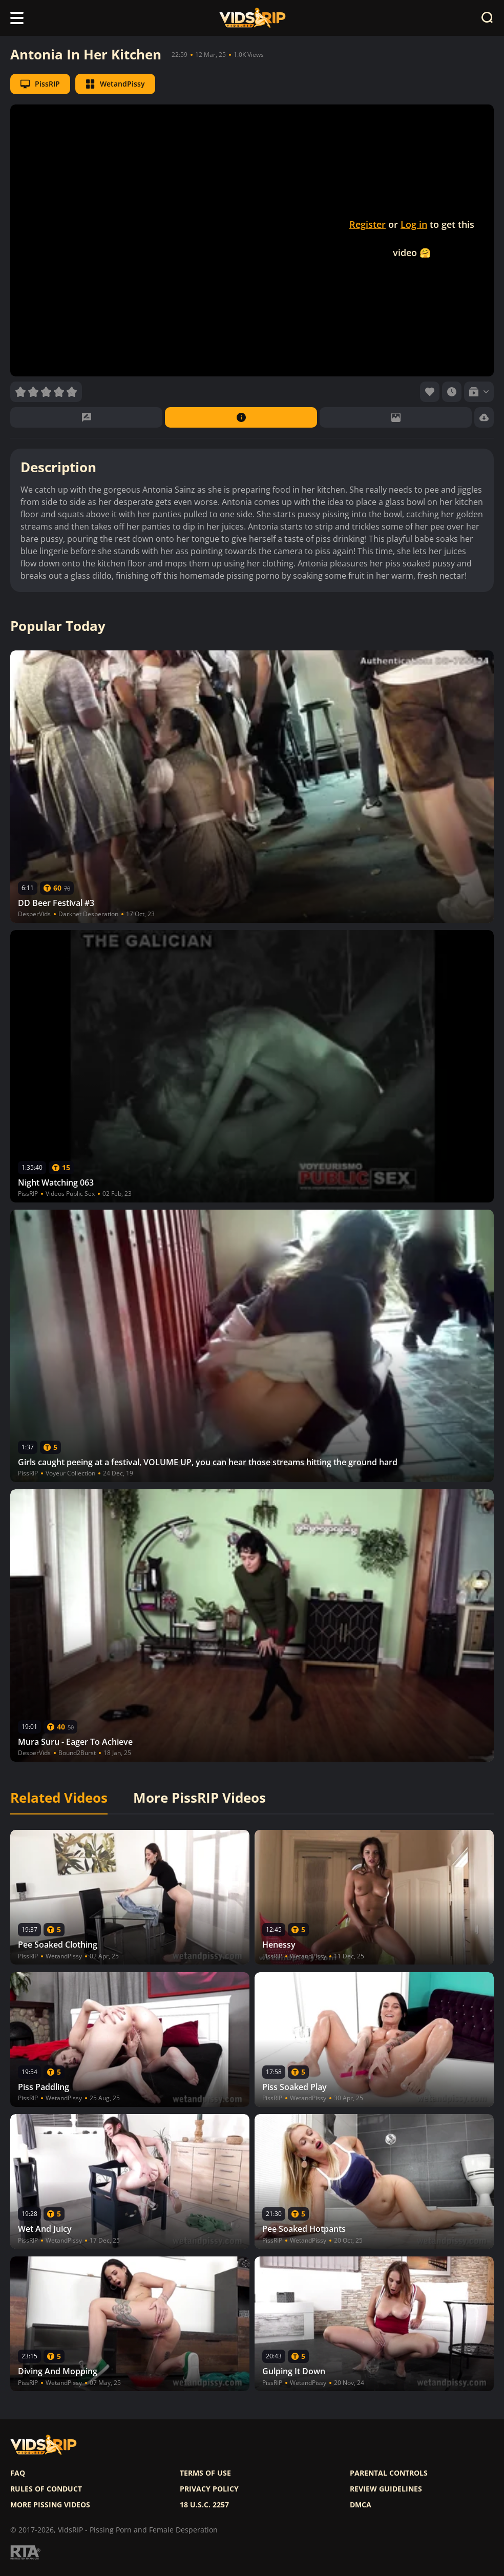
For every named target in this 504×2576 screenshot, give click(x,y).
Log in (414, 224)
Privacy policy (209, 2489)
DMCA (360, 2504)
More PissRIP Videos (199, 1798)
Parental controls (389, 2473)
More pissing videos (50, 2504)
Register (367, 224)
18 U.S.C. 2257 (204, 2504)
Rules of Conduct (46, 2489)
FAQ (17, 2473)
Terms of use (205, 2473)
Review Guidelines (386, 2489)
